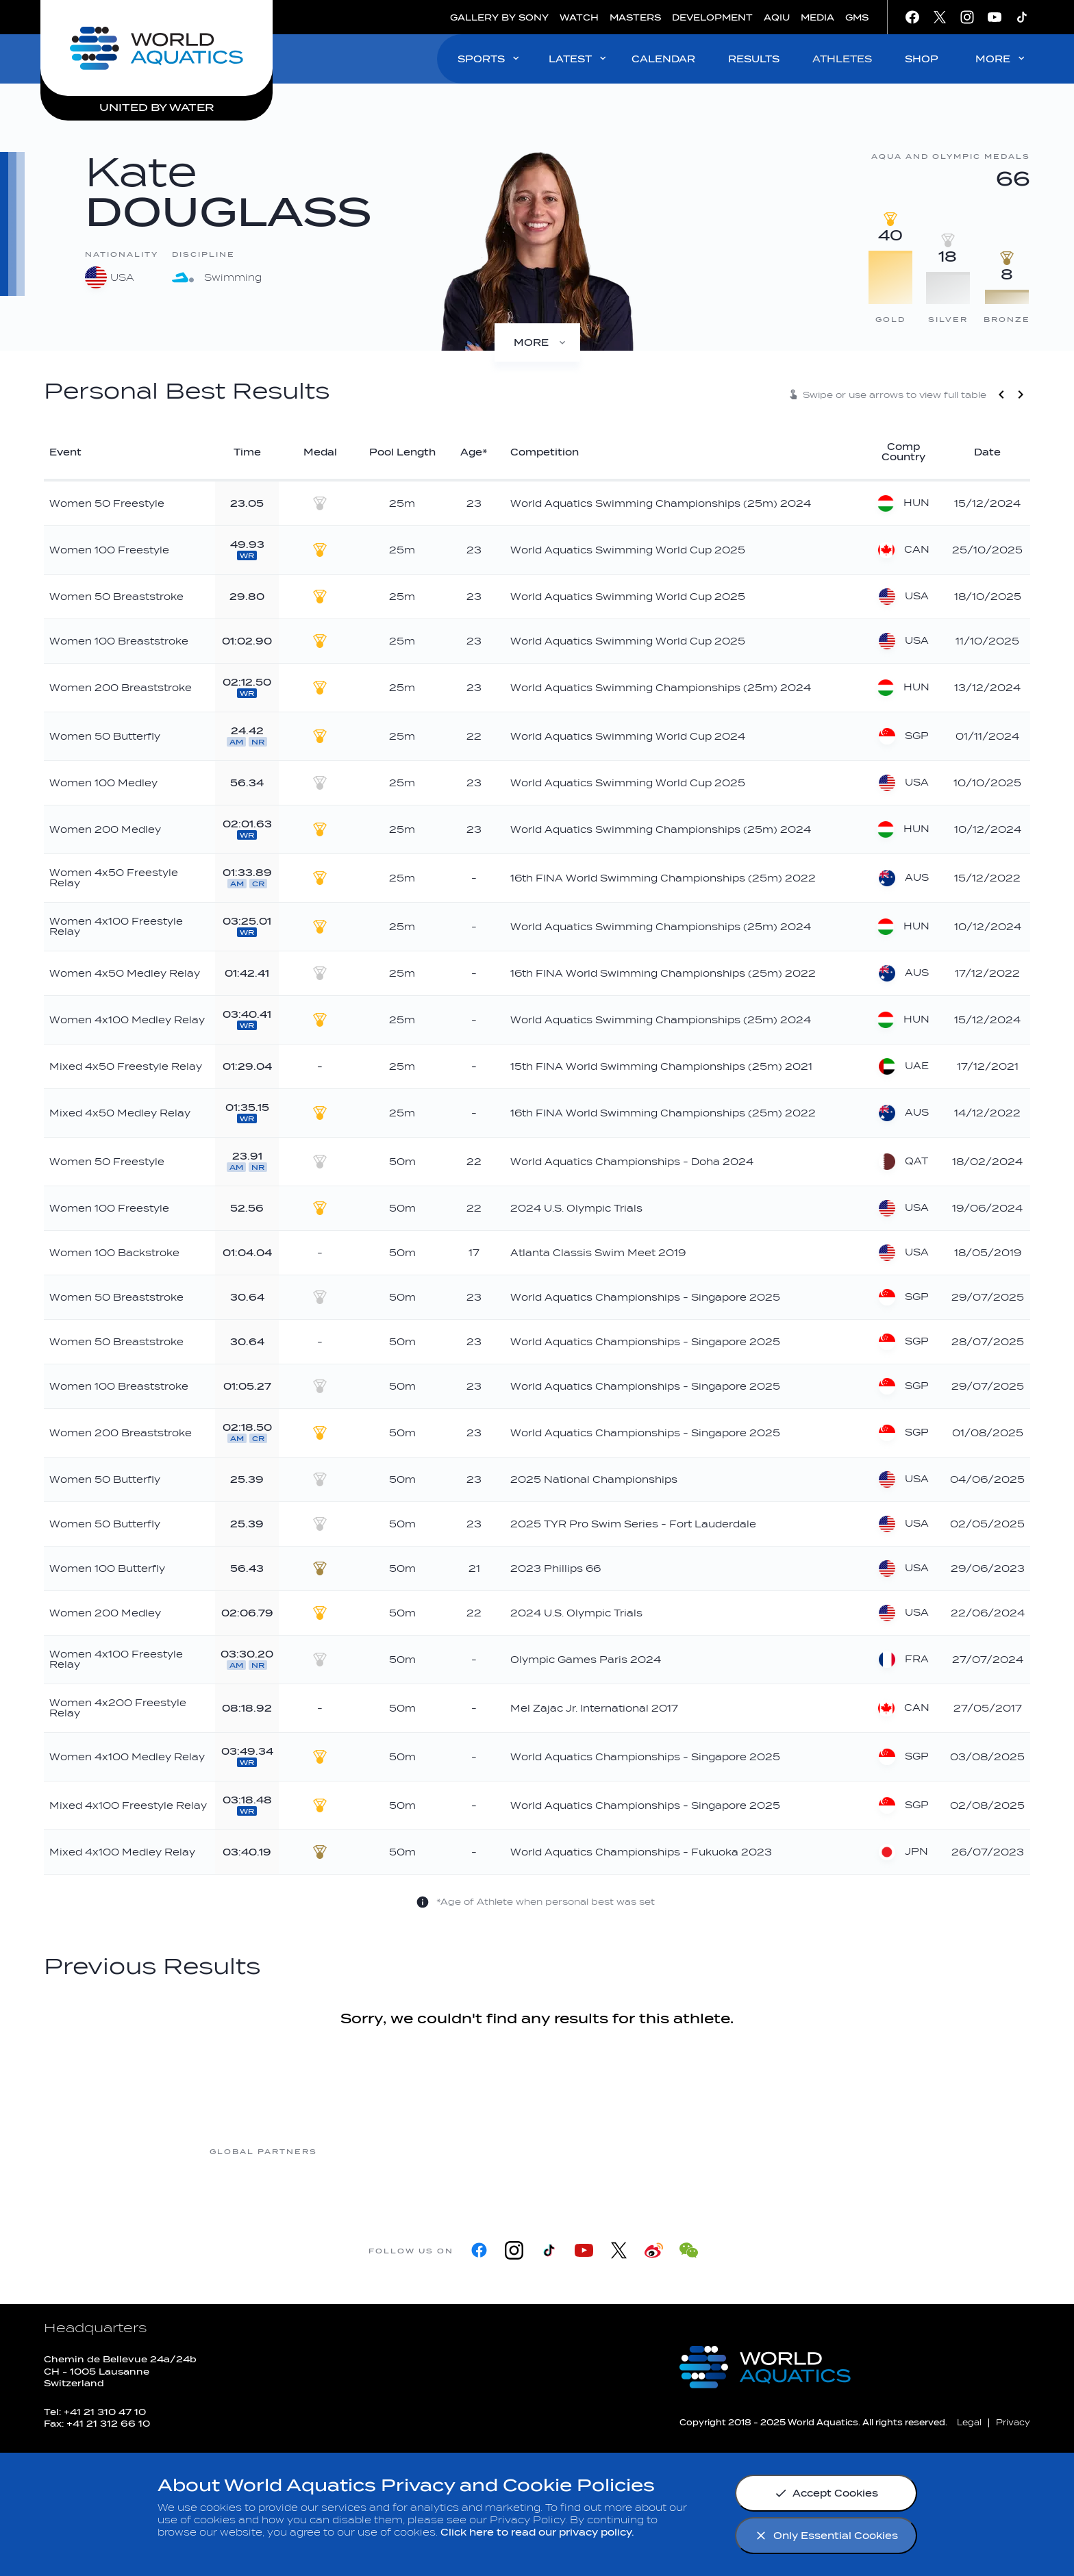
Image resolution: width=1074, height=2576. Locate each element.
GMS (857, 17)
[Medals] (537, 342)
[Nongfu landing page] (481, 2150)
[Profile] (623, 342)
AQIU (777, 17)
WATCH (579, 17)
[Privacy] (1013, 2422)
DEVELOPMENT (712, 17)
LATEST (578, 58)
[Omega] (591, 2150)
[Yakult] (810, 2150)
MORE (1001, 58)
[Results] (452, 342)
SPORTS (489, 58)
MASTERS (635, 17)
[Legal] (969, 2422)
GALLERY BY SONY (499, 17)
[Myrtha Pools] (372, 2150)
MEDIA (817, 17)
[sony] (701, 2150)
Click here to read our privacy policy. (537, 2532)
